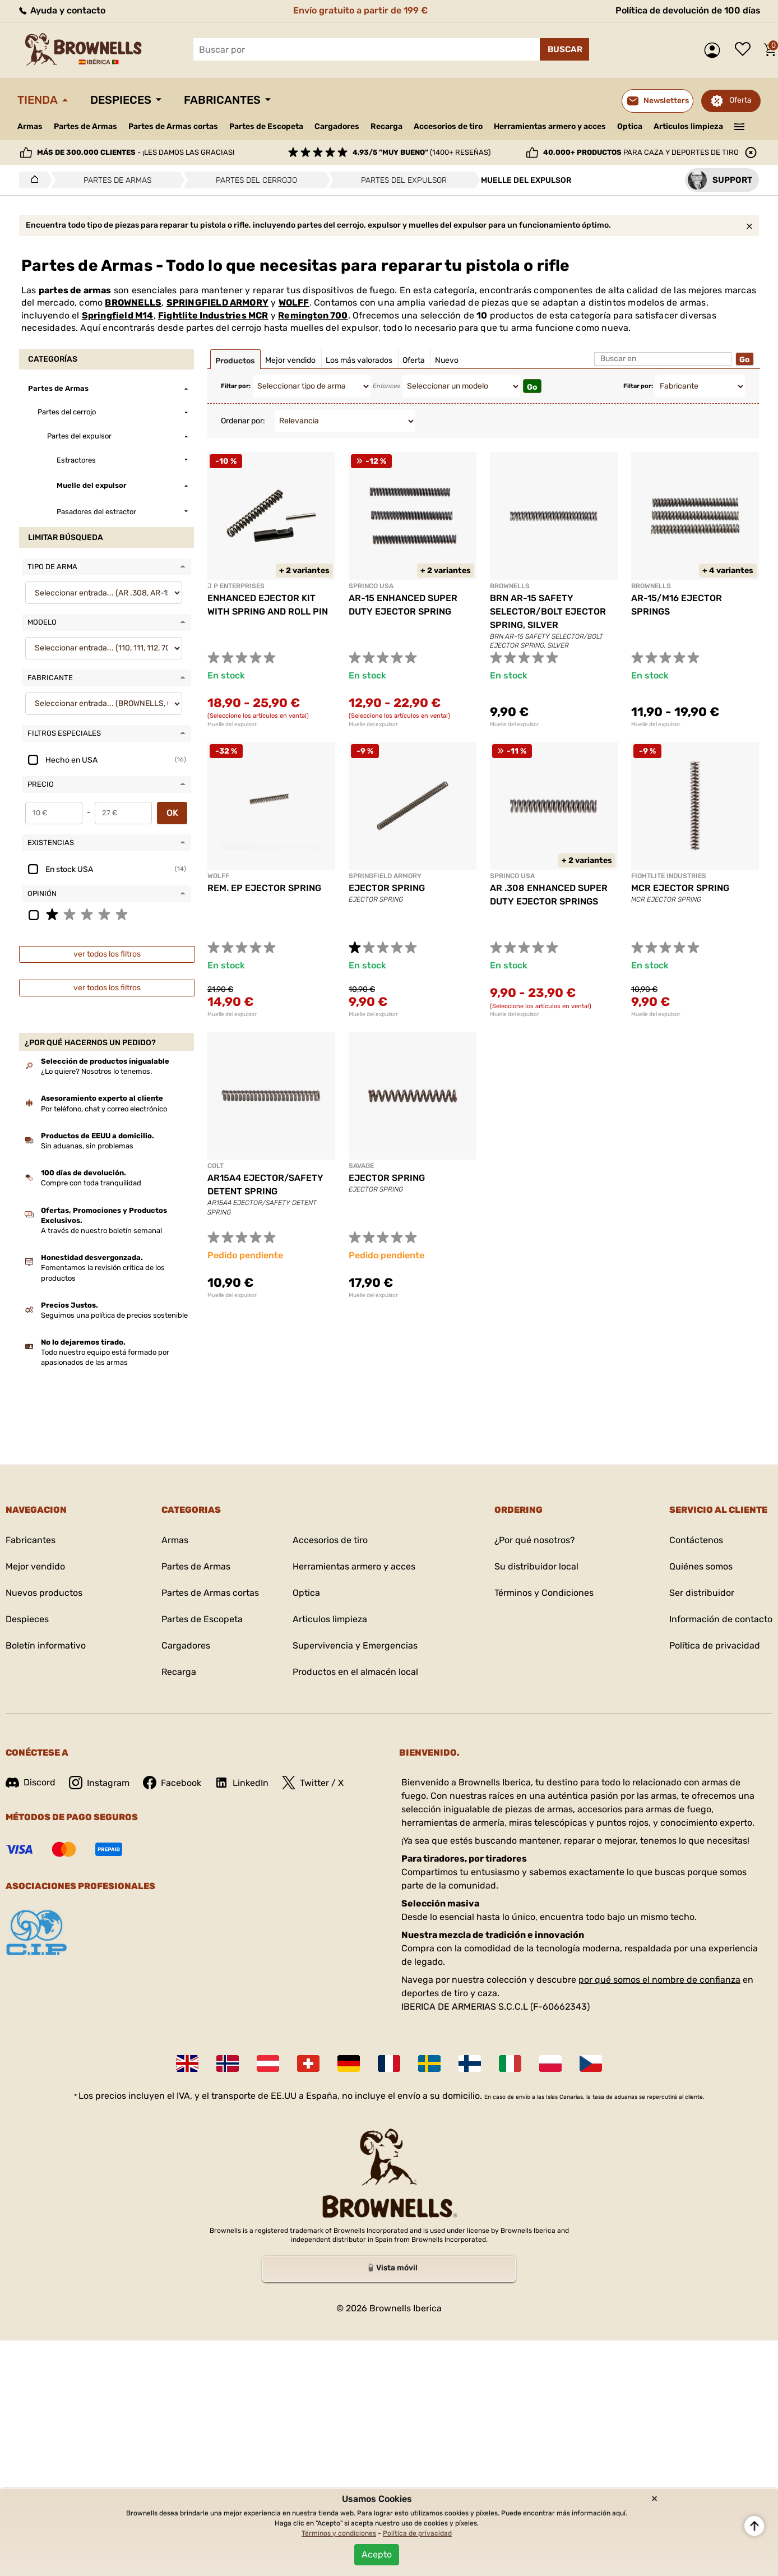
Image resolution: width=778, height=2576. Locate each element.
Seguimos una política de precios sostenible (114, 1315)
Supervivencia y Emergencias (355, 1645)
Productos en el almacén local (355, 1671)
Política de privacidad (714, 1645)
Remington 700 (313, 315)
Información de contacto (720, 1619)
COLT (215, 1166)
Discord (30, 1782)
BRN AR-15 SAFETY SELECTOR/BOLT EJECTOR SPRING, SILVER (548, 611)
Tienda (37, 100)
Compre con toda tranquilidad (91, 1183)
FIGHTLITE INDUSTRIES (668, 876)
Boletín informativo (46, 1645)
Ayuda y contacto (61, 10)
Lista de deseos (745, 50)
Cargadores (336, 126)
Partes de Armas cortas (173, 126)
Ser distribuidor (701, 1592)
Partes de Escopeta (266, 126)
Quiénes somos (701, 1566)
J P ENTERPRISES (236, 586)
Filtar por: (236, 386)
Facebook (172, 1782)
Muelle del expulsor (232, 724)
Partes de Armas (85, 126)
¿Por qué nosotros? (534, 1540)
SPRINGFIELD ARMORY (217, 302)
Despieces (120, 100)
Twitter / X (313, 1782)
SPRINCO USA (371, 586)
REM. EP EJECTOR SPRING (264, 888)
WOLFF (294, 302)
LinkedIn (241, 1782)
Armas (30, 126)
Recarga (386, 126)
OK (172, 812)
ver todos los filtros (107, 954)
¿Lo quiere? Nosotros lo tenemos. (96, 1071)
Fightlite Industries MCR (213, 315)
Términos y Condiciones (544, 1592)
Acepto (377, 2554)
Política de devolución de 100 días (688, 10)
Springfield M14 (118, 315)
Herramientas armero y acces (550, 126)
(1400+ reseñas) (421, 152)
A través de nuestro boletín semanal (101, 1230)
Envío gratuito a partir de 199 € (360, 10)
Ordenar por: (243, 421)
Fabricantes (222, 100)
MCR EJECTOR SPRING (680, 888)
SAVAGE (361, 1166)
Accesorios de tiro (448, 126)
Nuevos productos (44, 1592)
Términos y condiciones (339, 2533)
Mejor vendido (35, 1566)
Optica (629, 126)
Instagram (99, 1782)
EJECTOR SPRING (387, 888)
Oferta (740, 100)
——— (740, 125)
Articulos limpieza (688, 126)
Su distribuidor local (536, 1566)
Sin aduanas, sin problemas (87, 1146)
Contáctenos (696, 1540)
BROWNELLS (133, 302)
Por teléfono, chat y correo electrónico (104, 1109)
